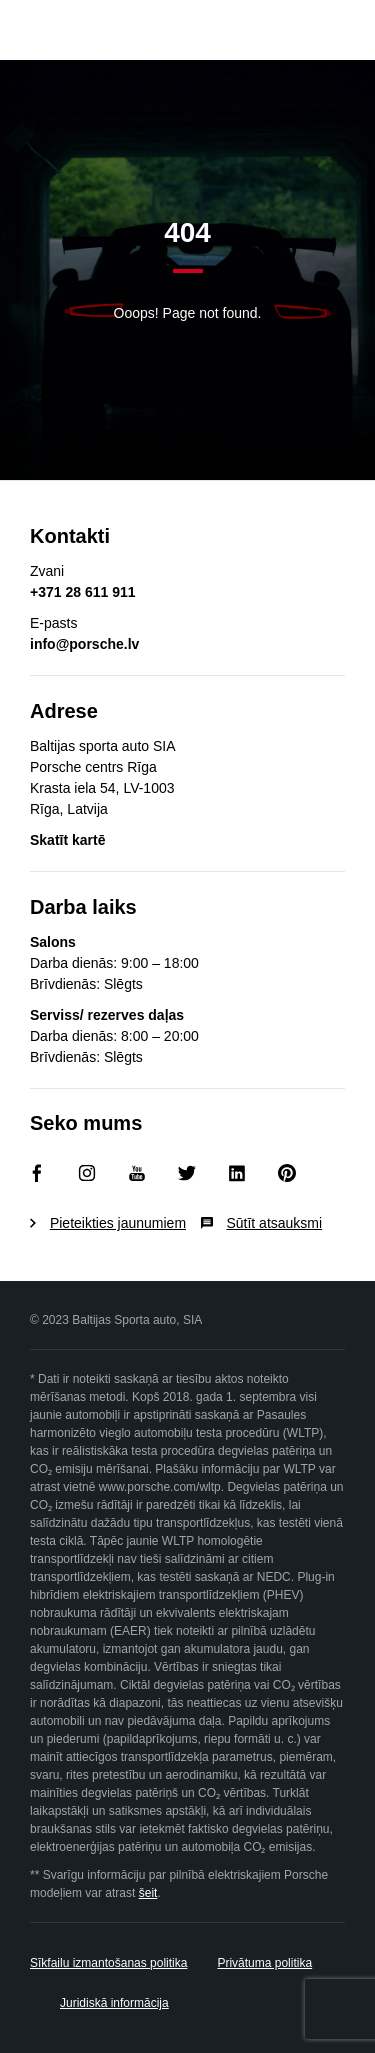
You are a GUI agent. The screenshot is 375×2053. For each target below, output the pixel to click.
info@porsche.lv (84, 644)
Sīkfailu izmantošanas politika (108, 1963)
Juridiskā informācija (114, 2003)
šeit (148, 1893)
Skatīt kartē (67, 840)
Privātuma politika (264, 1963)
